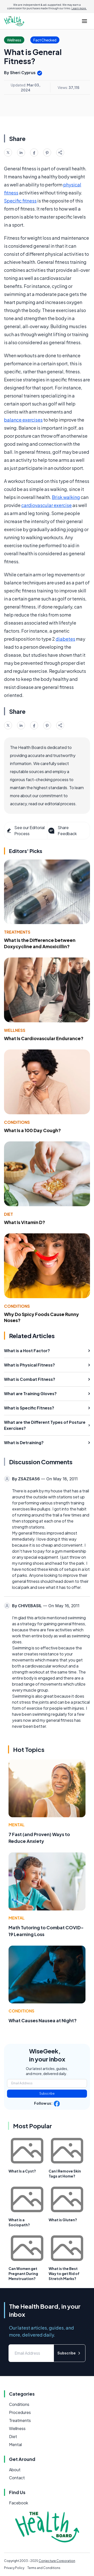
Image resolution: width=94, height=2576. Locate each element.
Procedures (20, 2412)
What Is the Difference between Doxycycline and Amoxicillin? (39, 943)
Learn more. (79, 8)
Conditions (17, 1122)
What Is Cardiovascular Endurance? (43, 1038)
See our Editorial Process (25, 830)
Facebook (18, 2502)
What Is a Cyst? (22, 2171)
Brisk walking (66, 497)
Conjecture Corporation (57, 2561)
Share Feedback (62, 830)
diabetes (65, 639)
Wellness (14, 1030)
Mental (17, 1824)
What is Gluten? (63, 2219)
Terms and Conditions (43, 2568)
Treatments (17, 932)
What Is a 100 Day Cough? (32, 1130)
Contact (17, 2477)
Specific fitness (20, 201)
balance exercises (23, 420)
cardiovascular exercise (46, 505)
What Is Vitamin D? (24, 1222)
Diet (8, 1214)
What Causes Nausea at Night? (43, 2020)
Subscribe (47, 2093)
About (15, 2469)
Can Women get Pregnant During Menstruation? (23, 2273)
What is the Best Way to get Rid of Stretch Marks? (64, 2273)
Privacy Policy (14, 2568)
